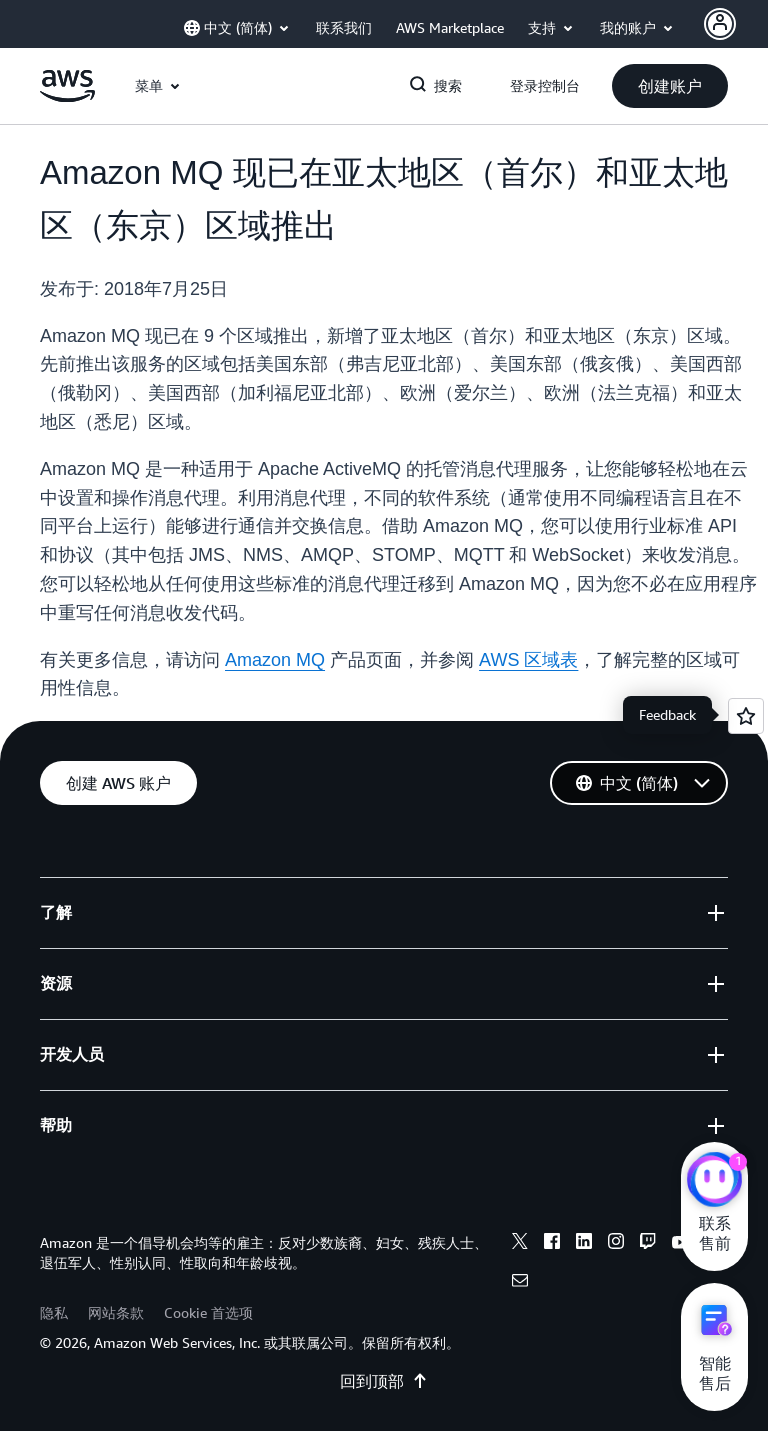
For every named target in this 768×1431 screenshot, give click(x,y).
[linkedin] (584, 1244)
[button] (670, 86)
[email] (520, 1283)
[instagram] (616, 1244)
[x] (520, 1244)
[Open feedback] (746, 716)
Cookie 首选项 (208, 1312)
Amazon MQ (275, 660)
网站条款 (116, 1312)
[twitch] (648, 1244)
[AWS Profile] (720, 24)
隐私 (54, 1312)
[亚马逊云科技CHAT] (714, 1182)
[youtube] (680, 1244)
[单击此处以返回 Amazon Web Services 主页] (67, 97)
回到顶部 (384, 1381)
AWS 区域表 (528, 660)
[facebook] (552, 1244)
